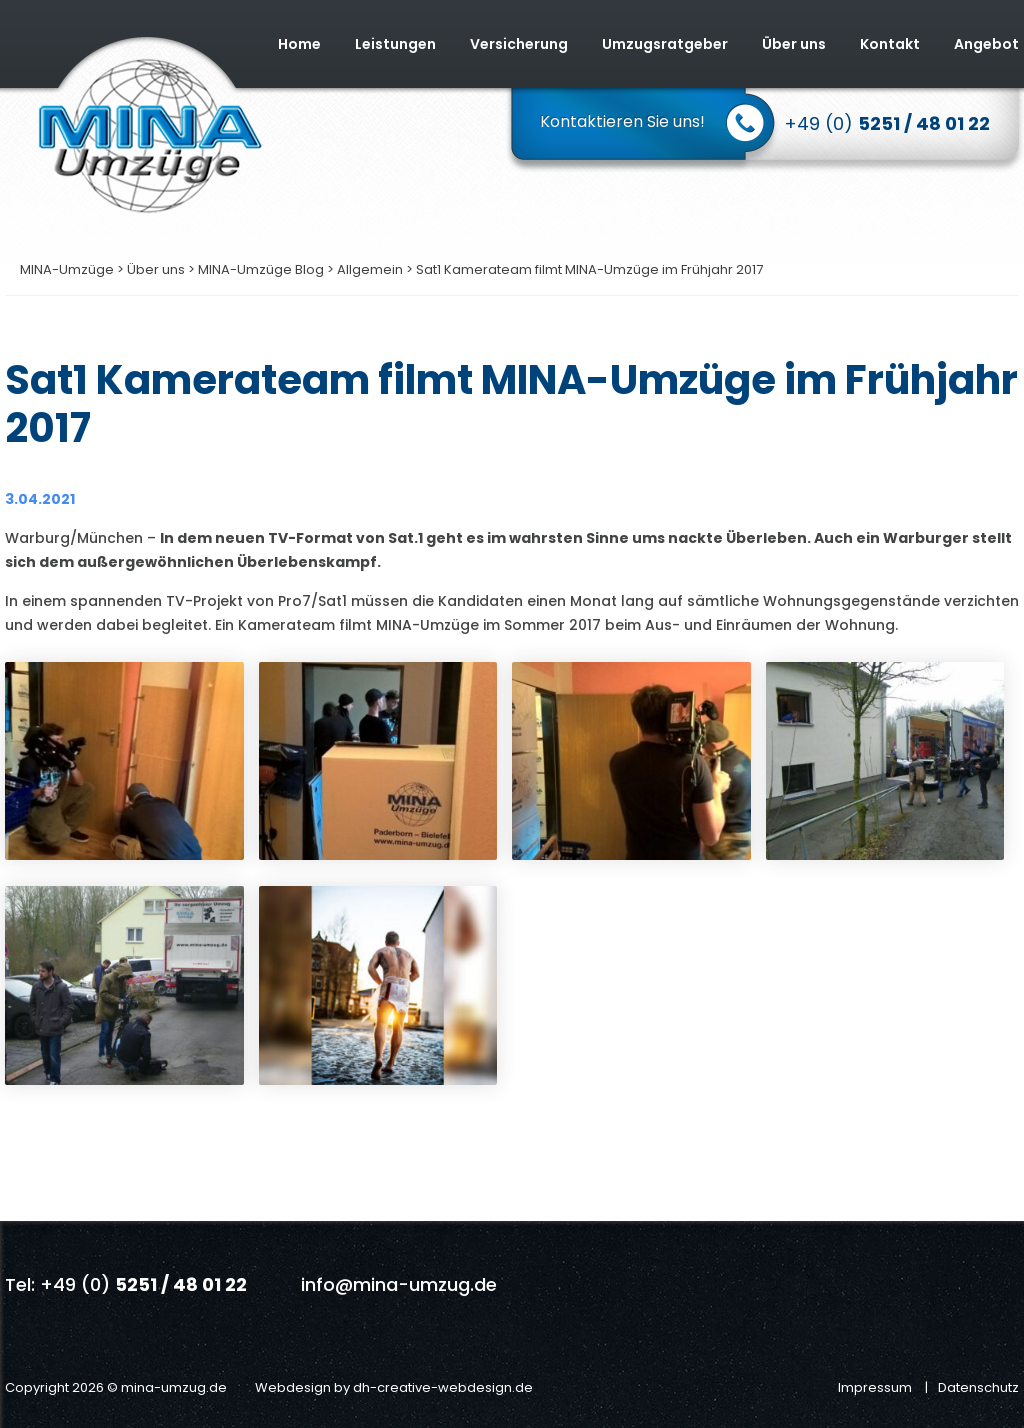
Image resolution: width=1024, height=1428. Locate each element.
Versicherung (519, 44)
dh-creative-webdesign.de (443, 1387)
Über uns (794, 44)
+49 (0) (887, 123)
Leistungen (395, 44)
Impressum (875, 1387)
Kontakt (890, 44)
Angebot (986, 44)
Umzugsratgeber (665, 44)
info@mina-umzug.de (399, 1284)
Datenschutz (978, 1387)
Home (299, 44)
